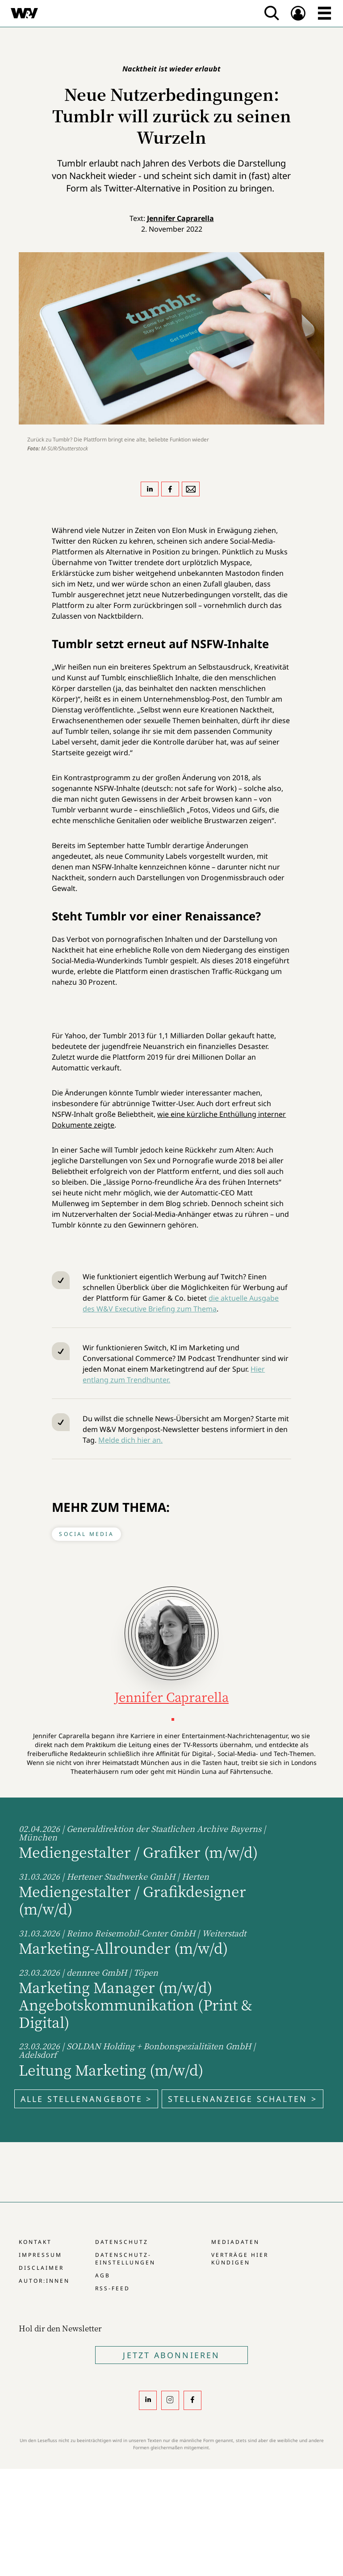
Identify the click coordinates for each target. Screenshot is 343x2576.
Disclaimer (41, 2268)
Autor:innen (44, 2281)
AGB (102, 2275)
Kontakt (35, 2242)
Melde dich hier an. (130, 1440)
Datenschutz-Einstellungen (125, 2258)
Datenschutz (121, 2242)
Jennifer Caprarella (180, 218)
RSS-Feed (112, 2288)
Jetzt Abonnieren (171, 2355)
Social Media (86, 1534)
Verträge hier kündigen (239, 2258)
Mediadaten (235, 2242)
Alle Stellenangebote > (86, 2098)
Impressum (40, 2255)
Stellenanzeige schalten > (242, 2098)
